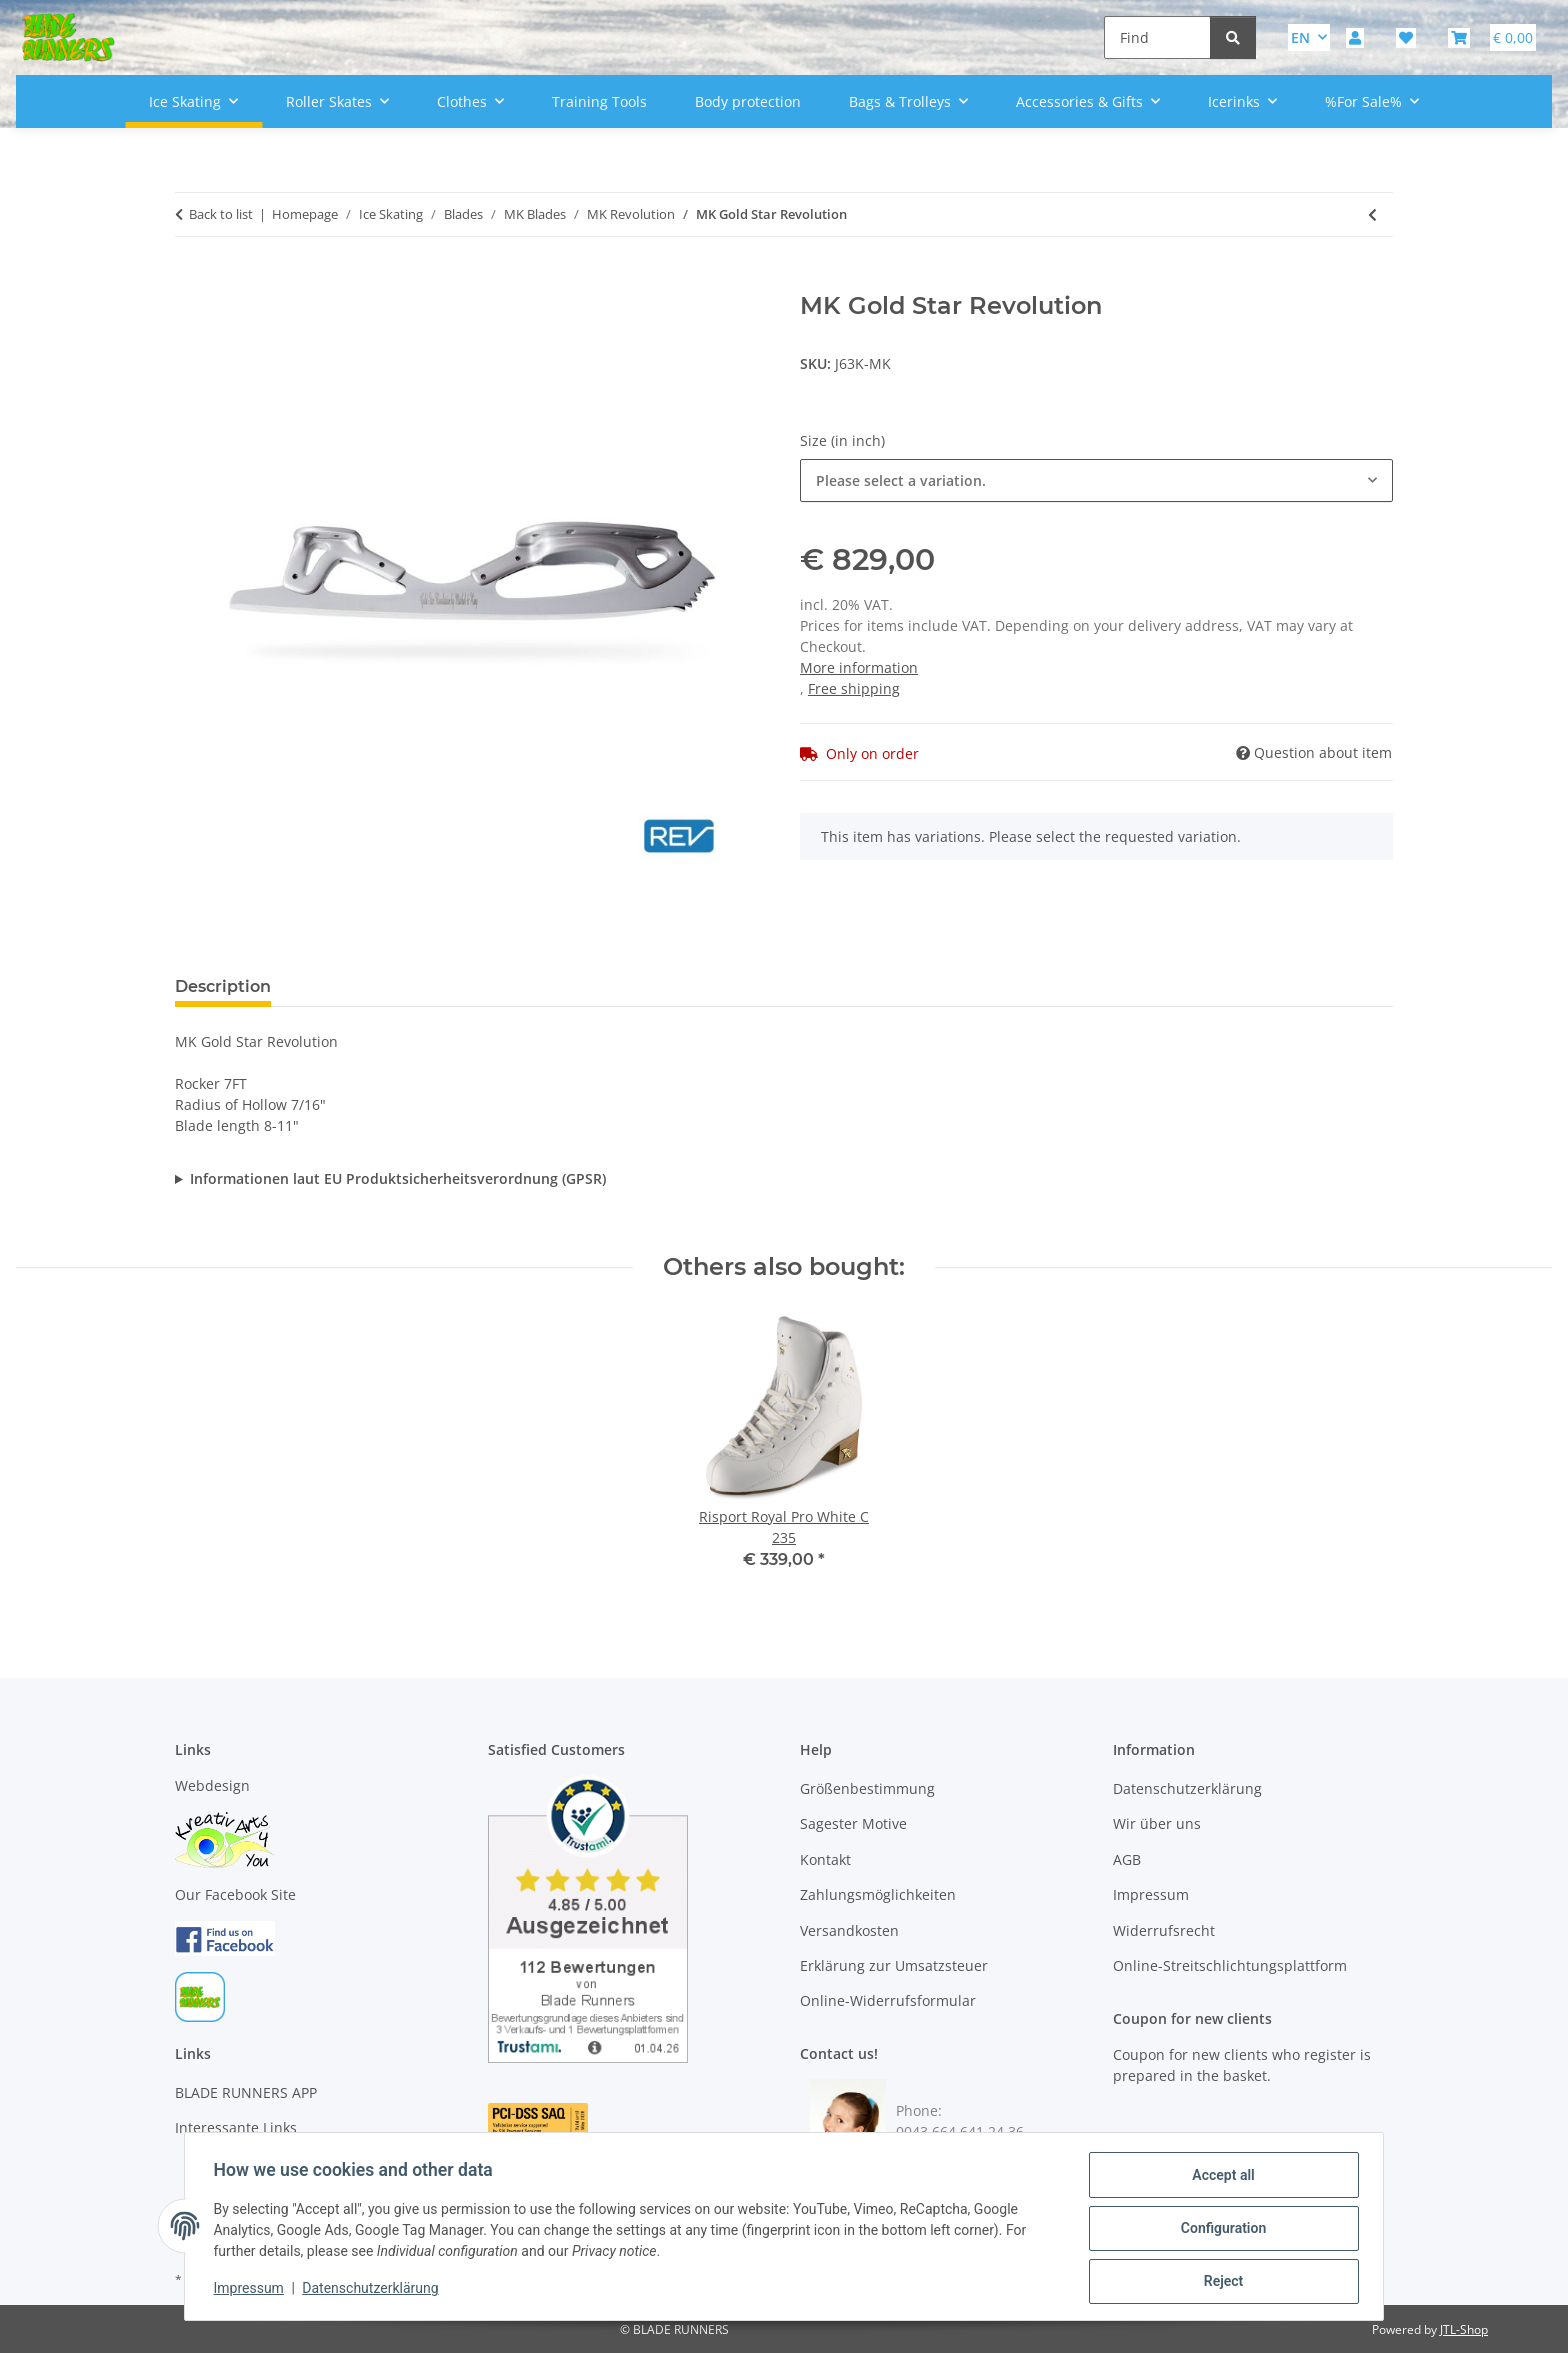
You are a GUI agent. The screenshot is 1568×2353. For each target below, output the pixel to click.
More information (859, 667)
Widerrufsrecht (1164, 1930)
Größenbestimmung (867, 1788)
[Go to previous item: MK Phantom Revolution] (1372, 214)
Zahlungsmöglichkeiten (878, 1894)
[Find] (1157, 37)
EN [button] (1300, 37)
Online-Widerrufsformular (888, 2000)
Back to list (221, 214)
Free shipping (854, 688)
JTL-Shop (1464, 2329)
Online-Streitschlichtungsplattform (1230, 1965)
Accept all (1220, 2178)
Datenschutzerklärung (374, 2291)
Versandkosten (849, 1930)
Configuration (1219, 2230)
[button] (1355, 37)
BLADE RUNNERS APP (246, 2092)
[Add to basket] (191, 281)
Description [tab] (223, 986)
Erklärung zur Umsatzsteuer (894, 1965)
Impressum (252, 2291)
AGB (1127, 1859)
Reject (1220, 2282)
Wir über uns (1157, 1823)
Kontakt (825, 1859)
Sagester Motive (853, 1823)
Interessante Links (236, 2127)
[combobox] (1096, 480)
